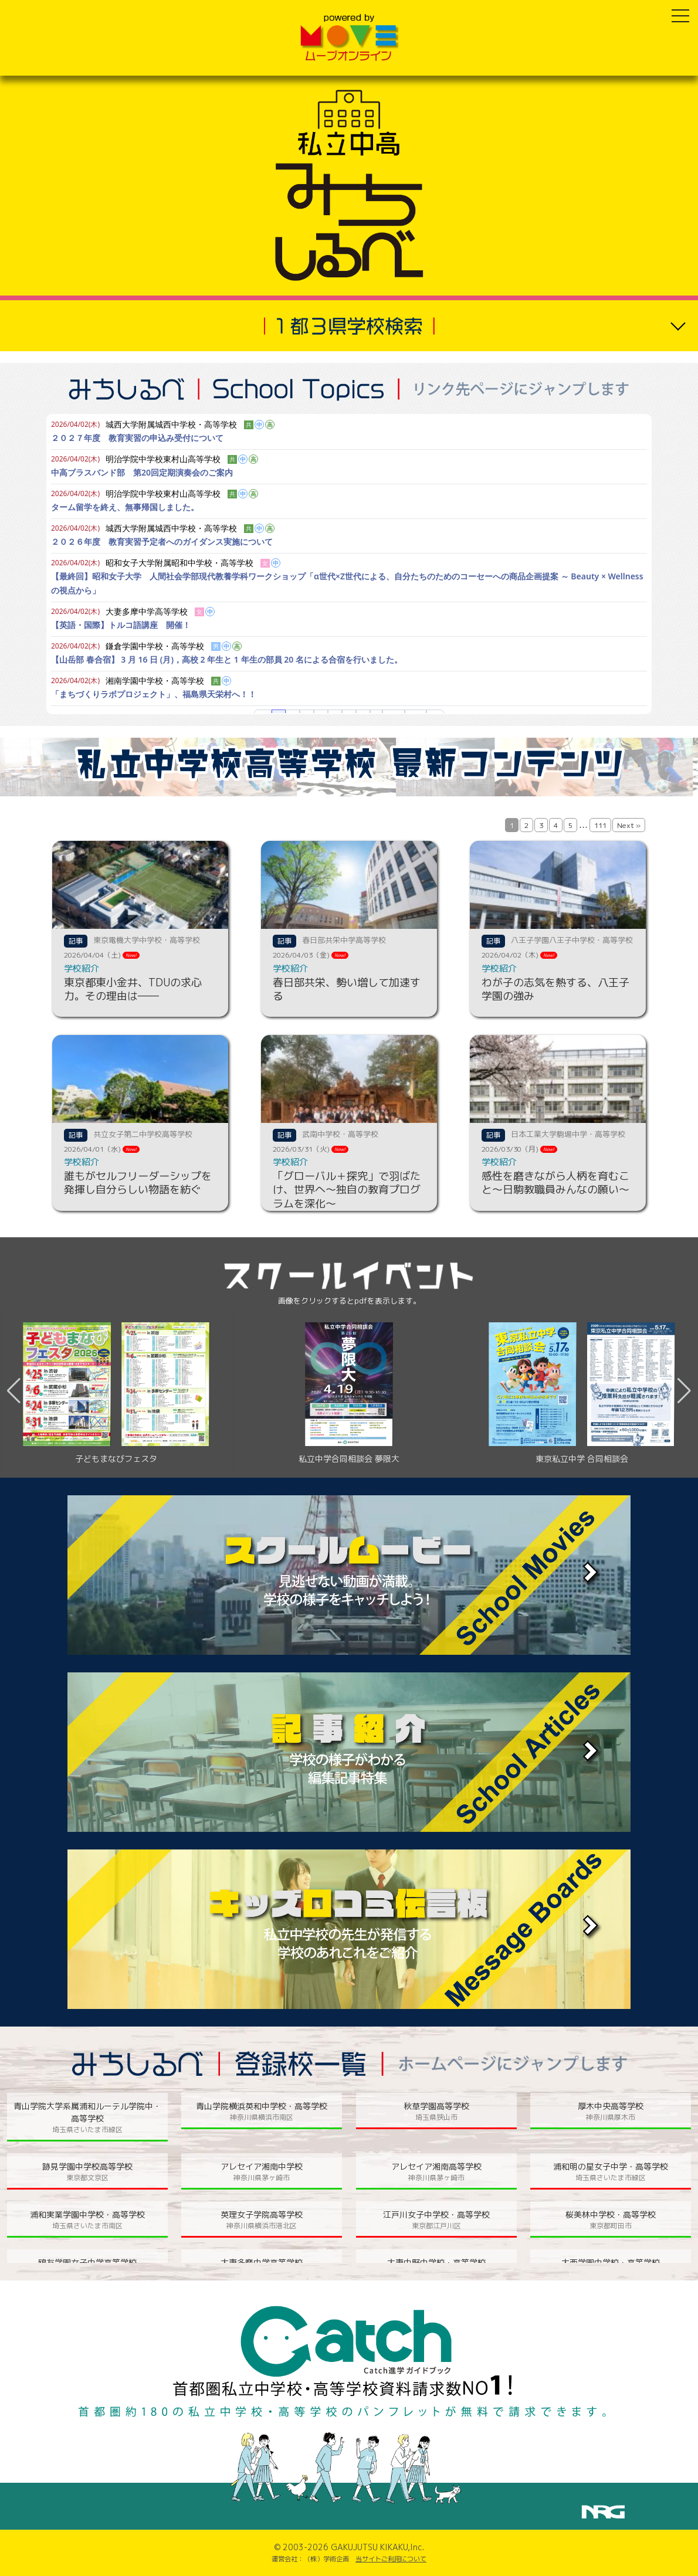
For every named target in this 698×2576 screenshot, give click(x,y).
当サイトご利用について (390, 2559)
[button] (684, 1391)
